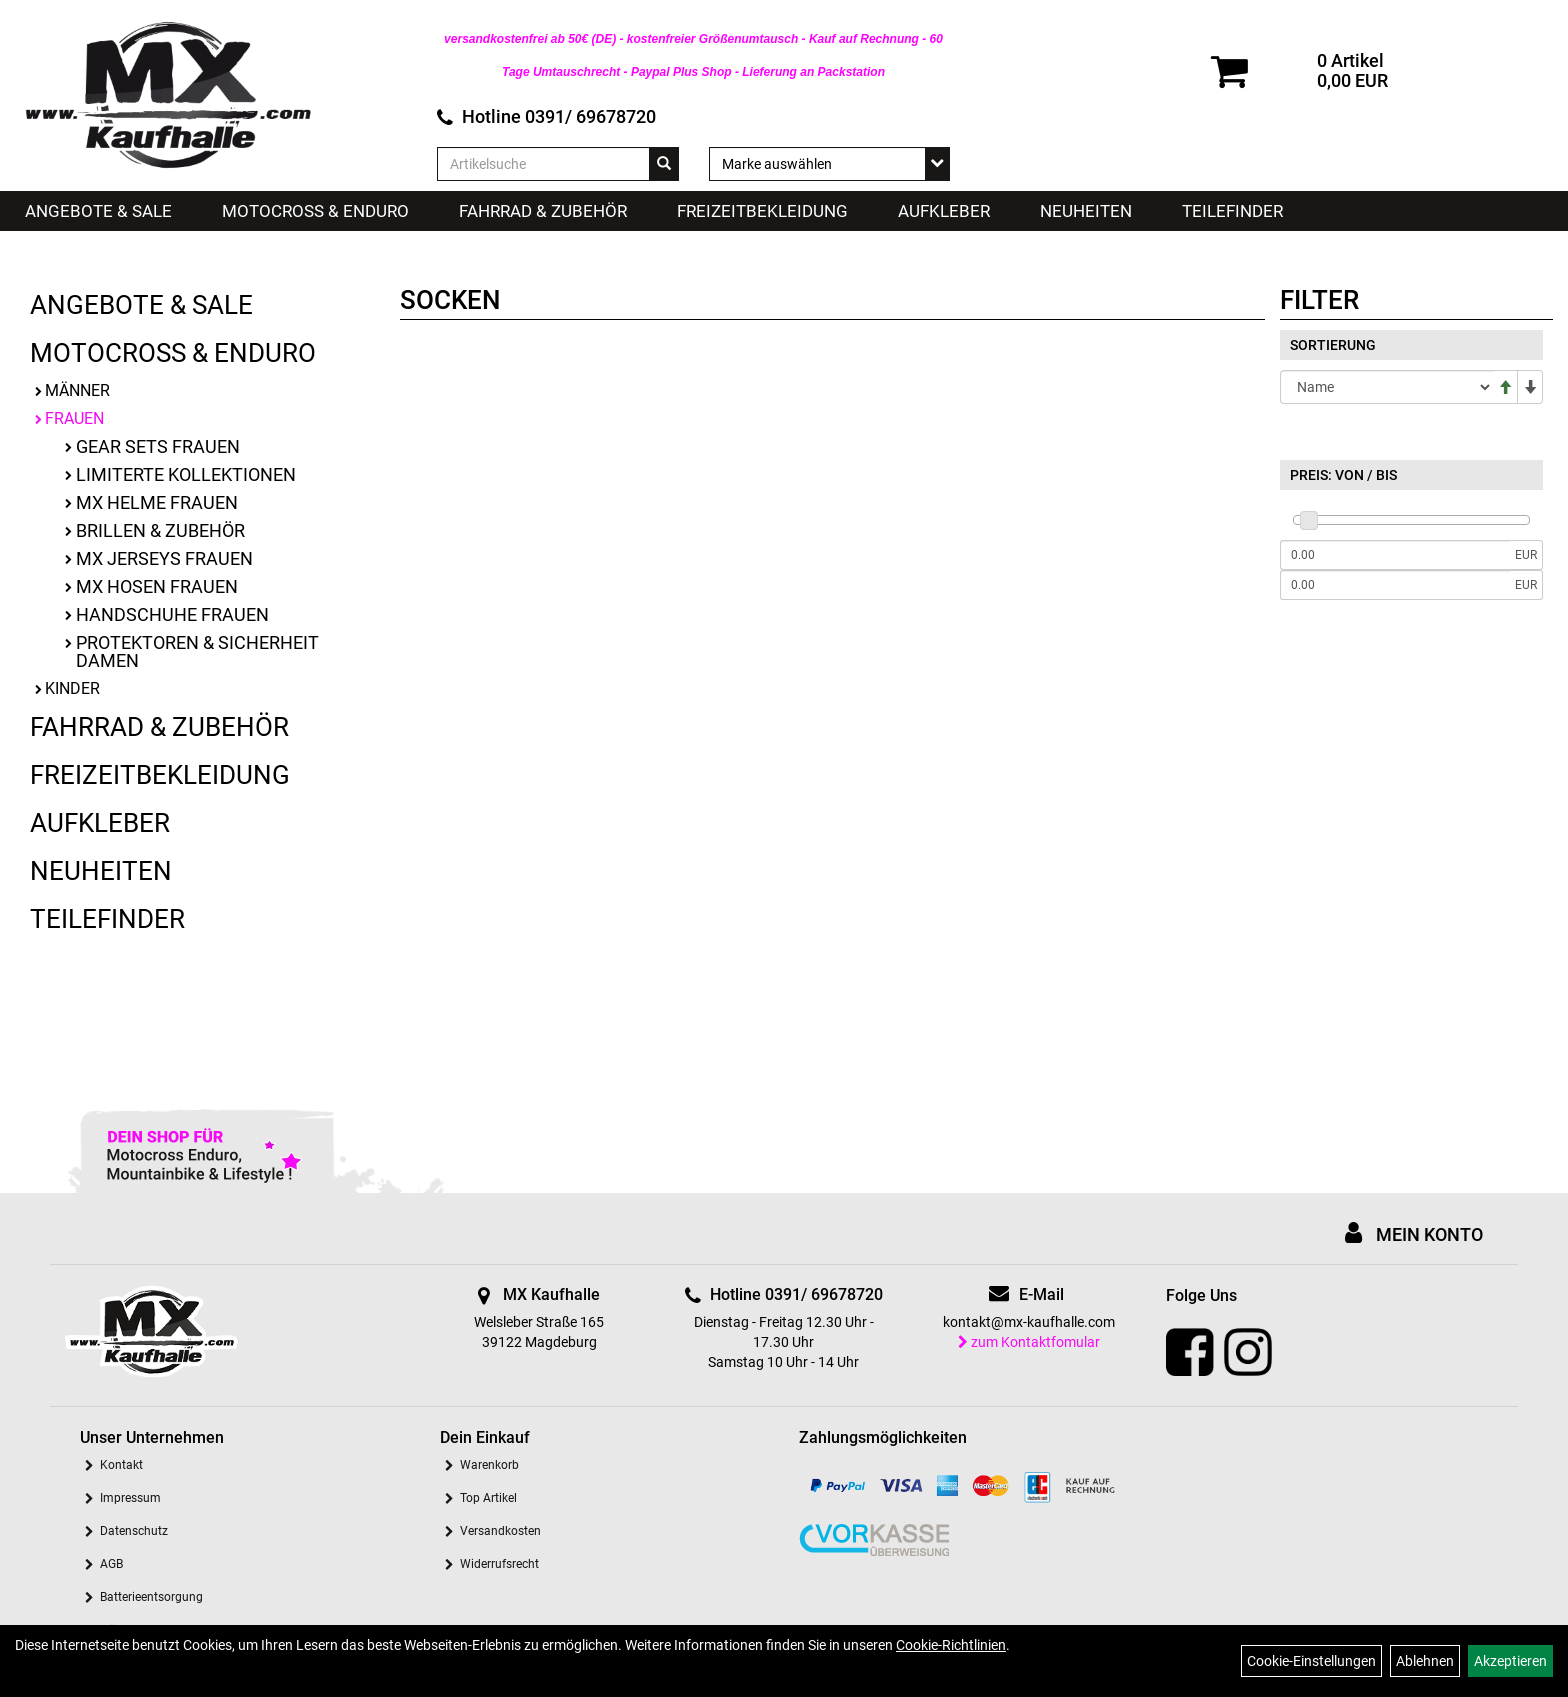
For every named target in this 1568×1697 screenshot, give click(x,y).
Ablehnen (1425, 1661)
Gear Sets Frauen (158, 446)
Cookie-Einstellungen (1311, 1661)
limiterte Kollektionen (186, 474)
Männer (77, 390)
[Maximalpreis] (1395, 585)
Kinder (72, 688)
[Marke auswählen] (830, 164)
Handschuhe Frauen (172, 614)
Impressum (130, 1498)
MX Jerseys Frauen (164, 558)
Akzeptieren (1510, 1661)
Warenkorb (489, 1465)
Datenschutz (134, 1531)
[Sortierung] (1386, 387)
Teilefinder (1232, 211)
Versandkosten (500, 1531)
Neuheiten (1086, 211)
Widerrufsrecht (499, 1564)
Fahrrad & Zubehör (543, 211)
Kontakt (121, 1465)
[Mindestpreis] (1395, 555)
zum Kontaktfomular (1029, 1342)
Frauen (74, 418)
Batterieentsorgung (151, 1597)
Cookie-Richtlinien (951, 1645)
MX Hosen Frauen (157, 586)
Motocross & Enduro (315, 211)
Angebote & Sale (98, 211)
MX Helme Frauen (157, 502)
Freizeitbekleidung (762, 211)
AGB (111, 1564)
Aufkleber (944, 211)
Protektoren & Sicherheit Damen (197, 651)
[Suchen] (664, 164)
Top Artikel (488, 1498)
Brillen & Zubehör (160, 530)
